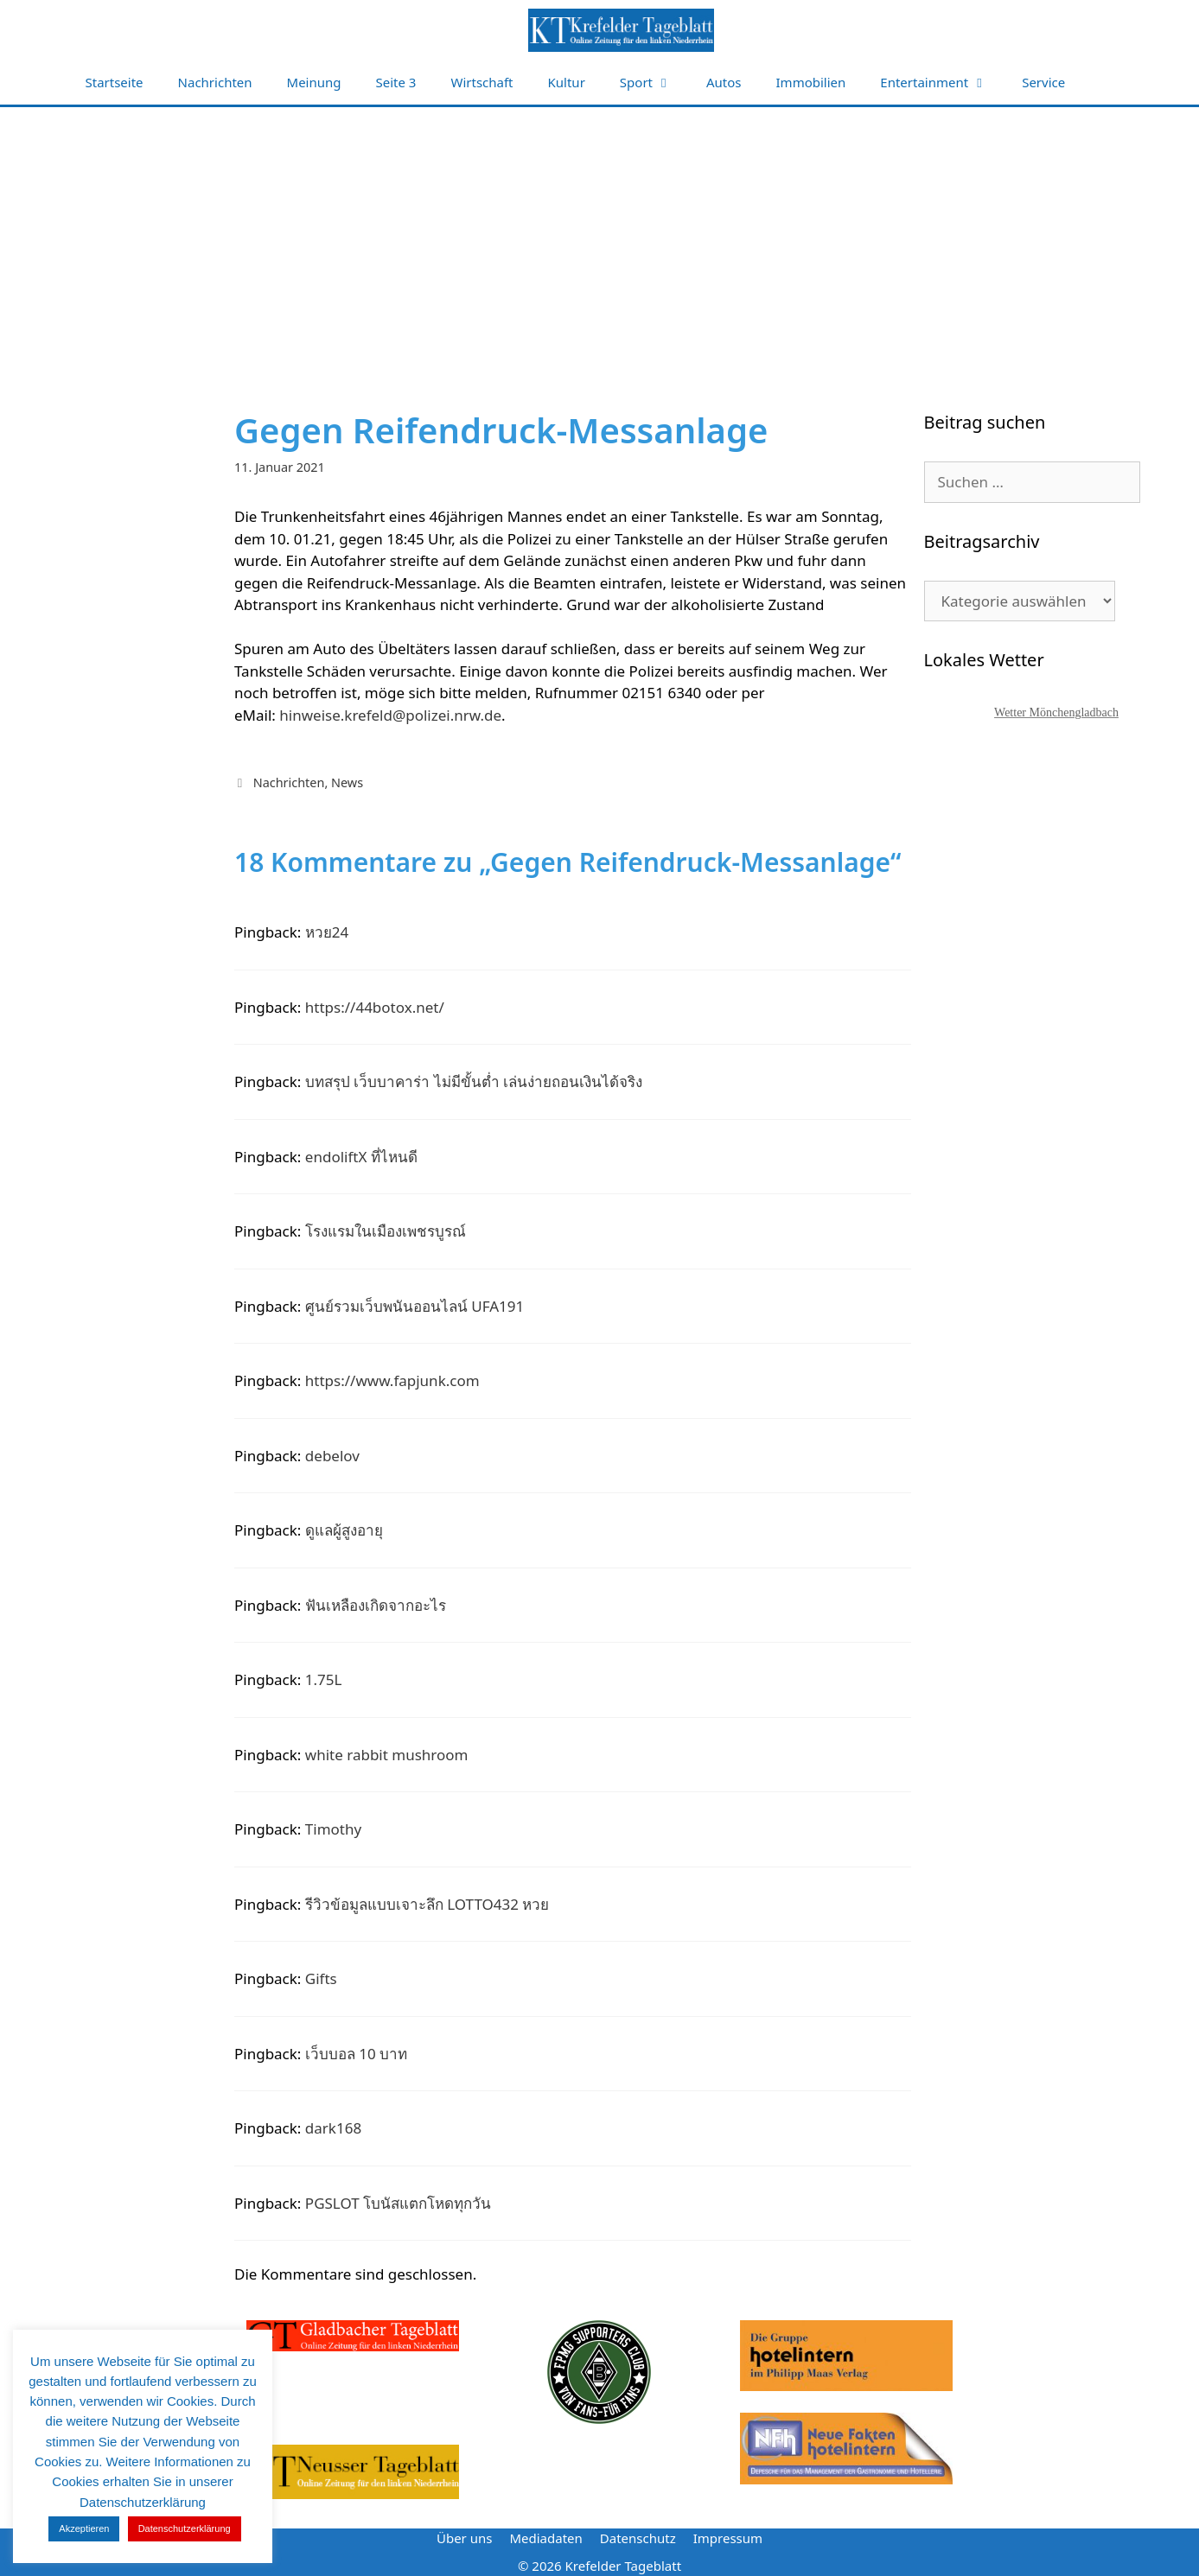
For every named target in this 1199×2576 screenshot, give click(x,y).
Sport (654, 82)
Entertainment (942, 82)
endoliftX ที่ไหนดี (361, 1157)
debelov (332, 1456)
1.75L (323, 1679)
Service (1043, 82)
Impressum (727, 2538)
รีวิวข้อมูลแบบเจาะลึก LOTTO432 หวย (427, 1904)
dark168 (333, 2128)
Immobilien (811, 82)
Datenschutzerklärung (184, 2528)
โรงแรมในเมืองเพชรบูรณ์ (385, 1231)
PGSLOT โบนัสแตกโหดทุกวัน (398, 2203)
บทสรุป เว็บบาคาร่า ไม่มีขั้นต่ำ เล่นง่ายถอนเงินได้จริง (473, 1081)
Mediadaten (545, 2538)
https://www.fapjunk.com (392, 1380)
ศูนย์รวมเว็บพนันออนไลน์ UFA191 (414, 1306)
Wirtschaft (481, 82)
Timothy (333, 1829)
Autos (724, 82)
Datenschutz (638, 2538)
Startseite (114, 82)
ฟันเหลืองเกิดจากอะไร (375, 1605)
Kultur (566, 82)
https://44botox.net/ (374, 1007)
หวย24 (326, 932)
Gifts (321, 1978)
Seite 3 (396, 82)
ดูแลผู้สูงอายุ (344, 1530)
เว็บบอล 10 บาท (356, 2054)
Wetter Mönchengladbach (1056, 712)
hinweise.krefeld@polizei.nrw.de (390, 715)
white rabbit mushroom (387, 1755)
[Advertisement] (600, 237)
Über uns (464, 2538)
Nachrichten (215, 82)
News (347, 782)
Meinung (314, 82)
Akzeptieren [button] (84, 2528)
